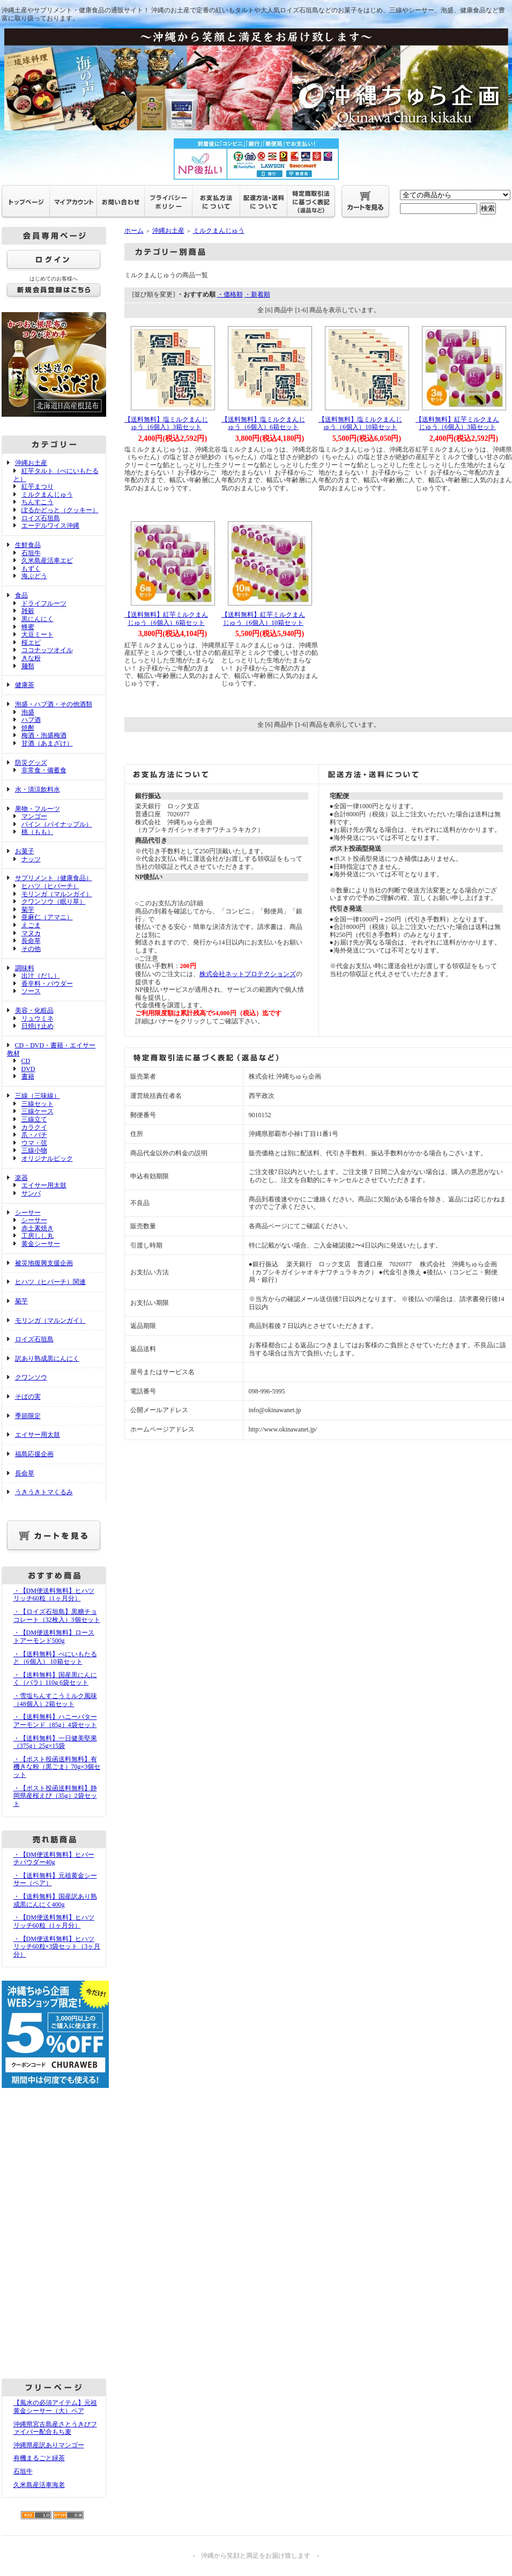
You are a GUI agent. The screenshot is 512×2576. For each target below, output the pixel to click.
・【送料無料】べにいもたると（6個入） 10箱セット (55, 1658)
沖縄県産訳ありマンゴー (48, 2445)
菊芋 (27, 909)
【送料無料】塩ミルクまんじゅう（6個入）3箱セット (166, 423)
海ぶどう (34, 576)
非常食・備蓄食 (43, 770)
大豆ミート (37, 634)
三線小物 (34, 1150)
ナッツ (31, 859)
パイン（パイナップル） (56, 824)
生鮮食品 (28, 545)
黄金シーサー (40, 1244)
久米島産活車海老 (39, 2485)
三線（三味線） (37, 1095)
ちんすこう (37, 502)
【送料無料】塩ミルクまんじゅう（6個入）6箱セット (263, 423)
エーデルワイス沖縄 (50, 525)
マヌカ (31, 933)
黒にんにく (37, 619)
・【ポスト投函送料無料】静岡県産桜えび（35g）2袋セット (55, 1795)
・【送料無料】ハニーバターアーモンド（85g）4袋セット (55, 1721)
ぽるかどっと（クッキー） (60, 510)
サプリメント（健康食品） (53, 878)
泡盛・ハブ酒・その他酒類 (53, 704)
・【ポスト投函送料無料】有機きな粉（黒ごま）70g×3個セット (57, 1766)
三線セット (37, 1104)
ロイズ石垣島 (40, 518)
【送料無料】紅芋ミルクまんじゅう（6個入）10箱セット (263, 618)
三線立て (34, 1119)
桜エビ (31, 642)
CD (26, 1061)
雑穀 (27, 611)
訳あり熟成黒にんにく (47, 1358)
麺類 (27, 666)
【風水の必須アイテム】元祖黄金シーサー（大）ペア (55, 2407)
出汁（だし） (40, 975)
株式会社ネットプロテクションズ (247, 974)
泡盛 (27, 712)
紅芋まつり (37, 486)
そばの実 (28, 1396)
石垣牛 (31, 553)
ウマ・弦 (34, 1143)
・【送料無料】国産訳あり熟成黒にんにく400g (55, 1900)
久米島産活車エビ (47, 560)
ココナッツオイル (47, 650)
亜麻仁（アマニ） (47, 917)
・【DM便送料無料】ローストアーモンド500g (53, 1636)
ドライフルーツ (43, 603)
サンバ (31, 1193)
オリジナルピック (47, 1158)
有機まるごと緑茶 (39, 2458)
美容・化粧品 (34, 1010)
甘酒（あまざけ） (47, 743)
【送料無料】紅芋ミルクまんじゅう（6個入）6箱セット (166, 618)
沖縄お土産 (31, 463)
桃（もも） (37, 832)
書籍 (27, 1076)
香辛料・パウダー (47, 983)
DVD (28, 1069)
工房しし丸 (37, 1235)
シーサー (28, 1212)
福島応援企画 (34, 1454)
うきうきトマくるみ (44, 1492)
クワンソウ (31, 1377)
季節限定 (28, 1416)
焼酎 (27, 728)
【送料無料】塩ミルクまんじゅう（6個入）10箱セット (360, 423)
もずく (31, 568)
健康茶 (24, 685)
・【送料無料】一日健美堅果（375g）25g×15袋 (55, 1742)
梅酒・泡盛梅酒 (43, 735)
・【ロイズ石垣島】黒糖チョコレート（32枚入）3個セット (56, 1615)
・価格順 (230, 294)
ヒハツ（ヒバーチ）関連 (50, 1282)
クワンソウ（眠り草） (53, 901)
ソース (31, 991)
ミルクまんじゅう (47, 494)
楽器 (21, 1178)
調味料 (24, 968)
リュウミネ (37, 1018)
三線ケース (37, 1111)
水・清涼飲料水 (37, 789)
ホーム (134, 230)
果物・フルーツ (37, 809)
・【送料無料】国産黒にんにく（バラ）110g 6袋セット (55, 1679)
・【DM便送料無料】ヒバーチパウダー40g (53, 1858)
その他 (31, 949)
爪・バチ (34, 1135)
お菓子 (24, 851)
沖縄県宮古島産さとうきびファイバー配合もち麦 (55, 2428)
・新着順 (257, 294)
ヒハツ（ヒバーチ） (50, 886)
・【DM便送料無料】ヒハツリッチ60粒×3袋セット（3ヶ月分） (57, 1946)
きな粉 (31, 658)
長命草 (31, 940)
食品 (21, 595)
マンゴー (34, 816)
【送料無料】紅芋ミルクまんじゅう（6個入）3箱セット (457, 423)
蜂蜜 (27, 627)
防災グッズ (31, 762)
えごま (31, 925)
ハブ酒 (31, 720)
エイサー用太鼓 (43, 1185)
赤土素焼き (37, 1228)
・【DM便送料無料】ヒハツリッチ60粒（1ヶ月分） (53, 1595)
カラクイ (34, 1127)
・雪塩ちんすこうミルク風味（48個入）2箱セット (55, 1700)
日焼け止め (37, 1026)
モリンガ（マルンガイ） (56, 894)
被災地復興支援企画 (44, 1263)
